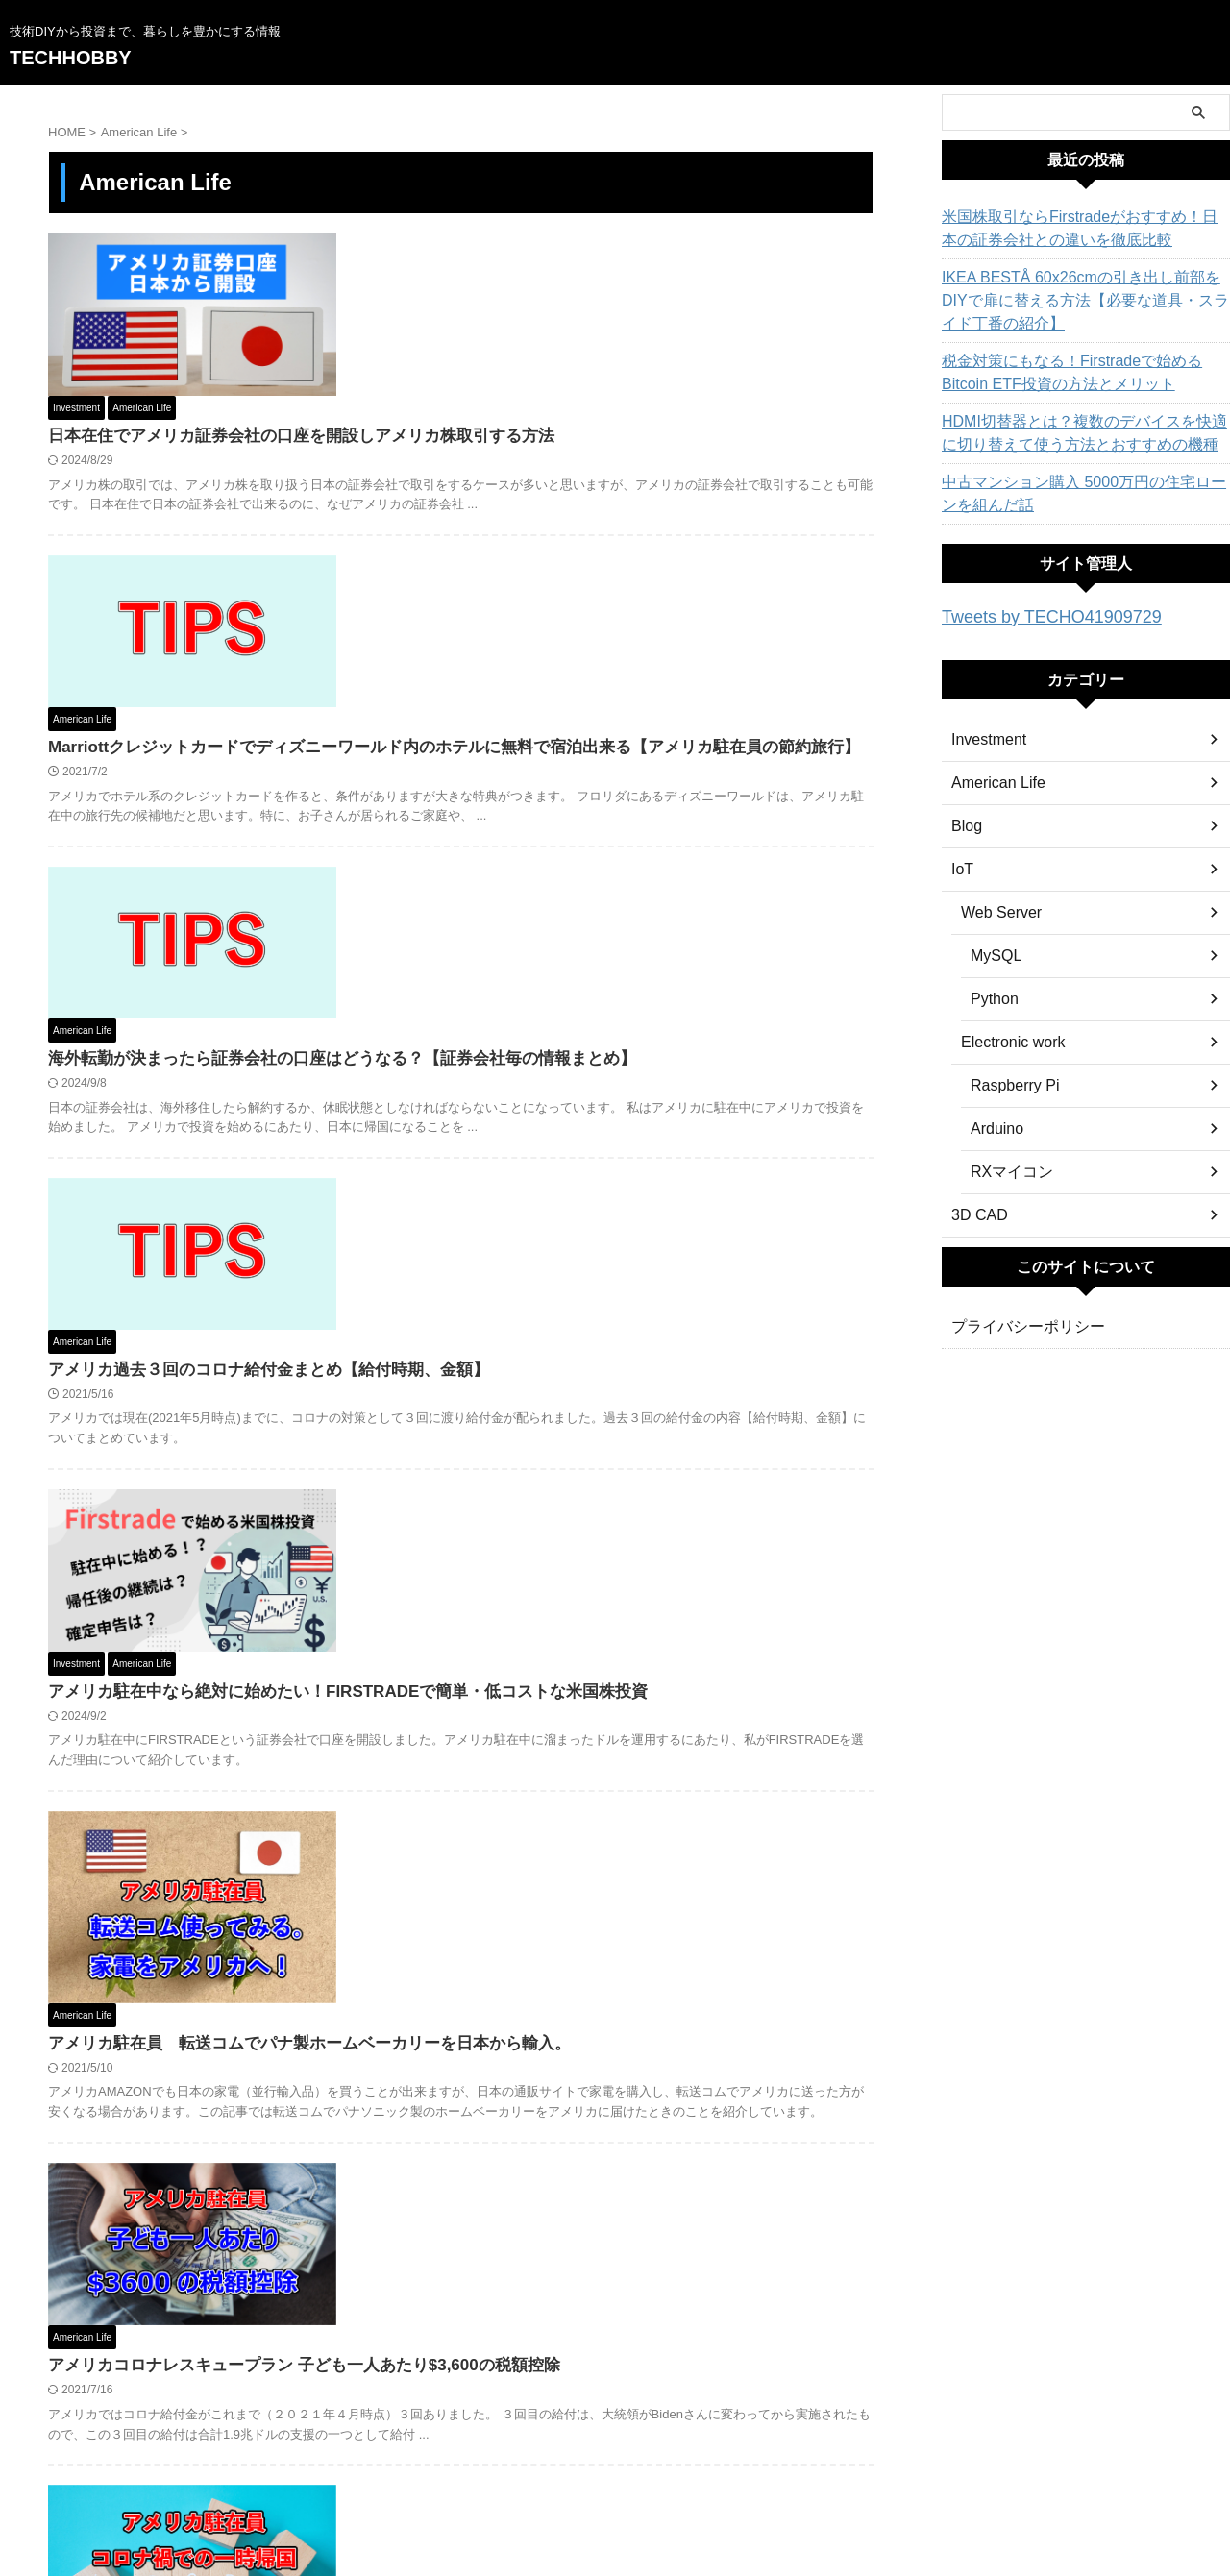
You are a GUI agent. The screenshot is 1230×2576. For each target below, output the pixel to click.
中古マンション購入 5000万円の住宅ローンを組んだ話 (1080, 494)
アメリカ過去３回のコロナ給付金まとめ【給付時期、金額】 (558, 890)
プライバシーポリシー (1018, 1324)
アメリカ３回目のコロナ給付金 (458, 1953)
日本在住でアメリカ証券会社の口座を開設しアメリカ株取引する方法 (589, 274)
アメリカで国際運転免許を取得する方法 (489, 2156)
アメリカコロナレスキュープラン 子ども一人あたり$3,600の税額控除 (591, 1517)
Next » (560, 2351)
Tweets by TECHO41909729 (1033, 615)
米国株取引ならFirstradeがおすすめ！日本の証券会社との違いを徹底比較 (1082, 228)
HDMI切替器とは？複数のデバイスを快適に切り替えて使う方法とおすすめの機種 (1080, 433)
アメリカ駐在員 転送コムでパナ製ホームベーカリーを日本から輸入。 (597, 1284)
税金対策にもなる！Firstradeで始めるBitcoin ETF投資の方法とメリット (1076, 373)
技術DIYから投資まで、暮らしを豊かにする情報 (615, 2490)
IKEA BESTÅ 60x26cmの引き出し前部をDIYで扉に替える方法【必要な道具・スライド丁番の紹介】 (1083, 300)
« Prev (361, 2351)
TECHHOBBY (71, 57)
